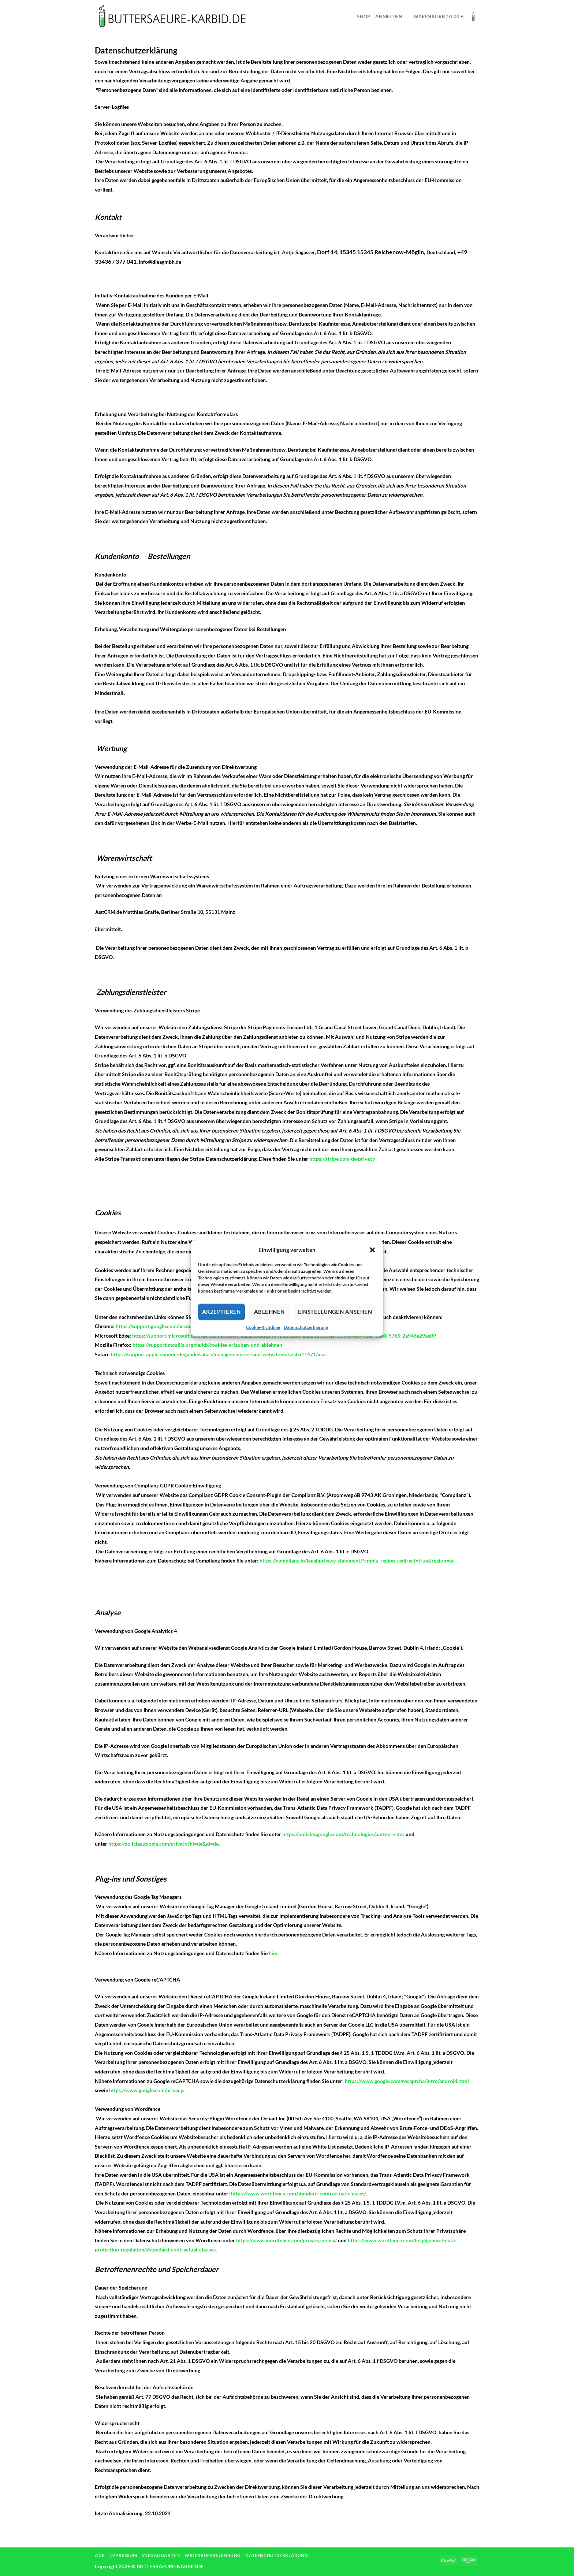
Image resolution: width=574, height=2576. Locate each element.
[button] (372, 1249)
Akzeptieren (221, 1311)
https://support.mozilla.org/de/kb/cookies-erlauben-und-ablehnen (207, 1345)
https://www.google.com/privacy (146, 2090)
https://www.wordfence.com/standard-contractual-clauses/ (298, 2193)
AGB (100, 2555)
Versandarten (161, 2555)
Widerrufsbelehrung (212, 2555)
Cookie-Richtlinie (263, 1327)
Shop (363, 16)
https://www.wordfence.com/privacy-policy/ (286, 2240)
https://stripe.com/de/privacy (342, 1159)
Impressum (123, 2555)
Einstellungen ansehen (335, 1311)
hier (273, 1953)
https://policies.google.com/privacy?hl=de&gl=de (163, 1844)
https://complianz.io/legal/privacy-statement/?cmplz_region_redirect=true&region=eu (357, 1560)
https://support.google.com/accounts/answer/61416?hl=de (182, 1326)
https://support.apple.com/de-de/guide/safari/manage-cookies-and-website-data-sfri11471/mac (219, 1354)
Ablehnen (269, 1311)
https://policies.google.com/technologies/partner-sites (343, 1834)
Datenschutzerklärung (306, 1327)
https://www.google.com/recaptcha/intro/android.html (407, 2081)
